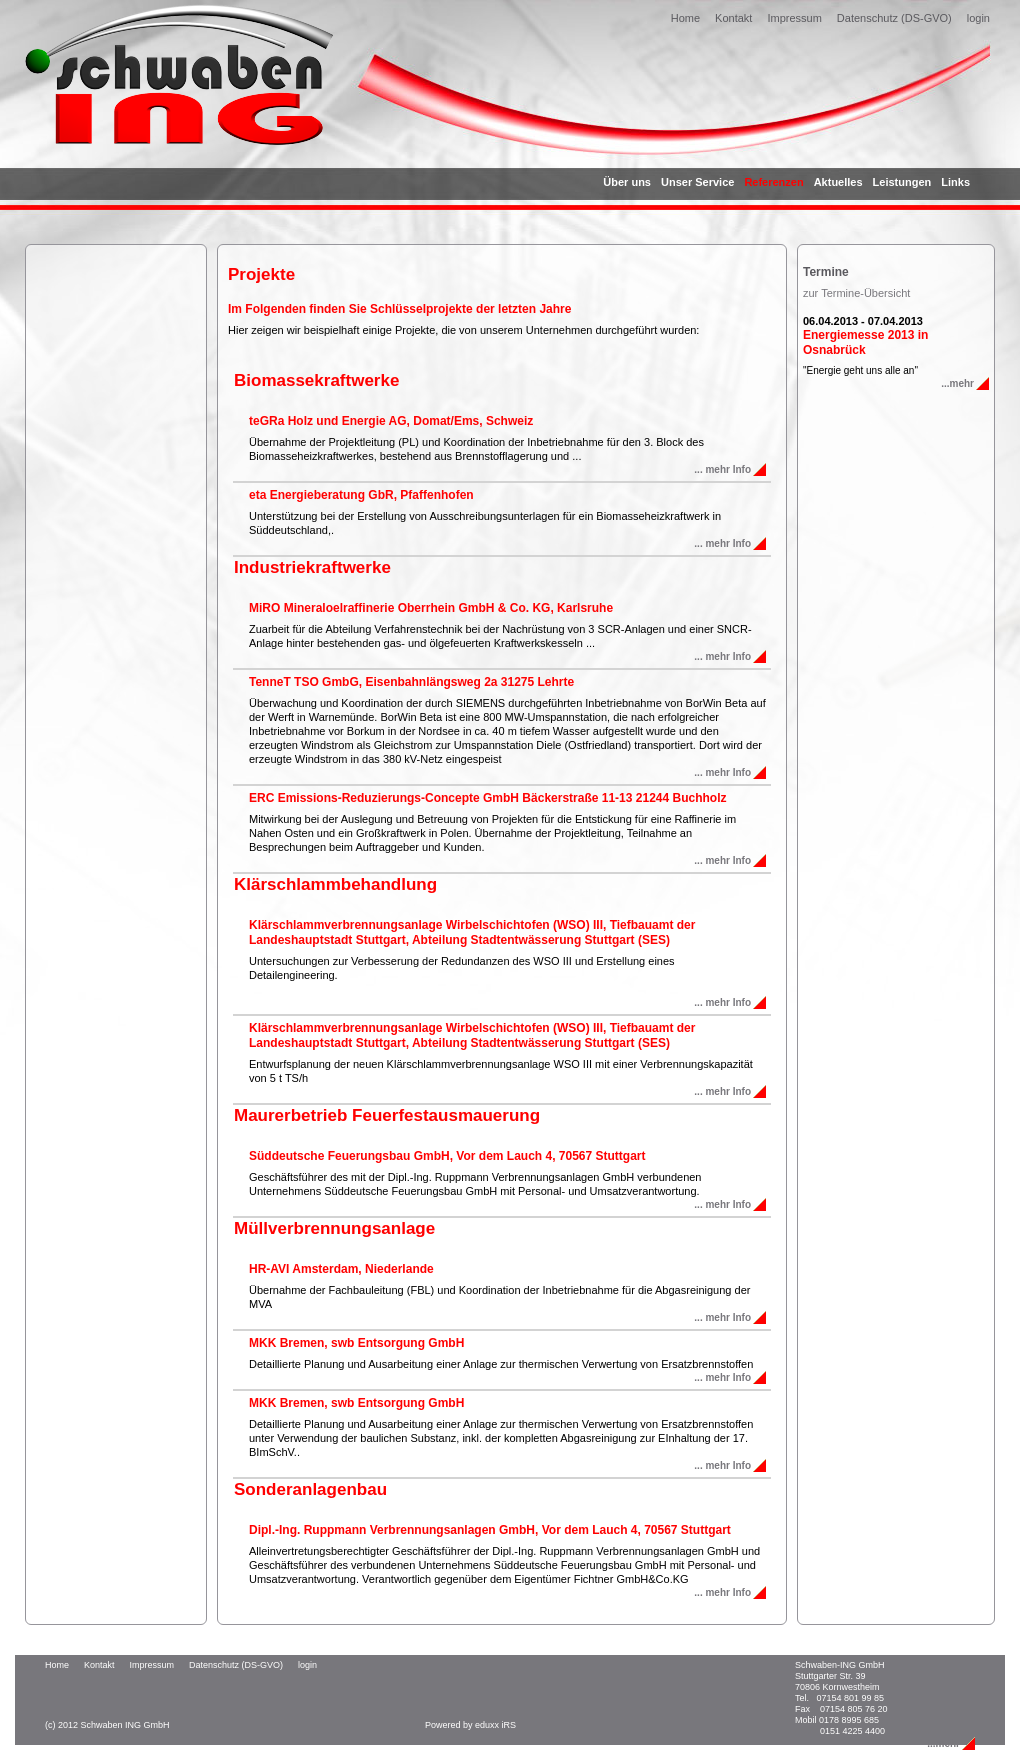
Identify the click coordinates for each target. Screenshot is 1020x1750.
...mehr (957, 383)
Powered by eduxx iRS (470, 1725)
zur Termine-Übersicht (856, 293)
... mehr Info (722, 469)
